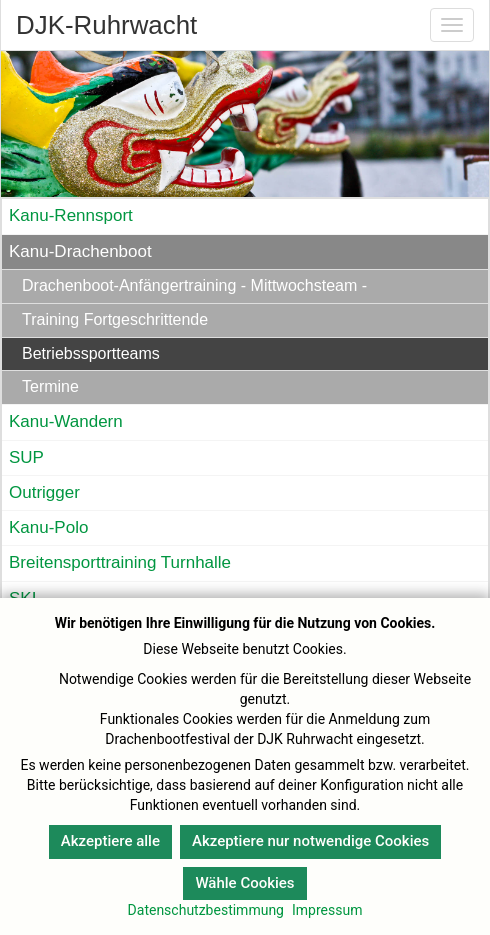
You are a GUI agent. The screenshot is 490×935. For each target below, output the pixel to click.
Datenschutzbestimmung (206, 910)
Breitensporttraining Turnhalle (120, 562)
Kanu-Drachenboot (80, 251)
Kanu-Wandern (66, 421)
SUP (26, 457)
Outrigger (44, 492)
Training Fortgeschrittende (115, 319)
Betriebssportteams (91, 353)
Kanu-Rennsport (71, 215)
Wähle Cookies (244, 883)
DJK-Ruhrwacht (106, 25)
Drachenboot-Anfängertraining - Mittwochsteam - (194, 285)
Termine (50, 386)
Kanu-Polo (48, 527)
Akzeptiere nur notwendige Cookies (310, 841)
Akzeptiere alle (110, 841)
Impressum (327, 910)
